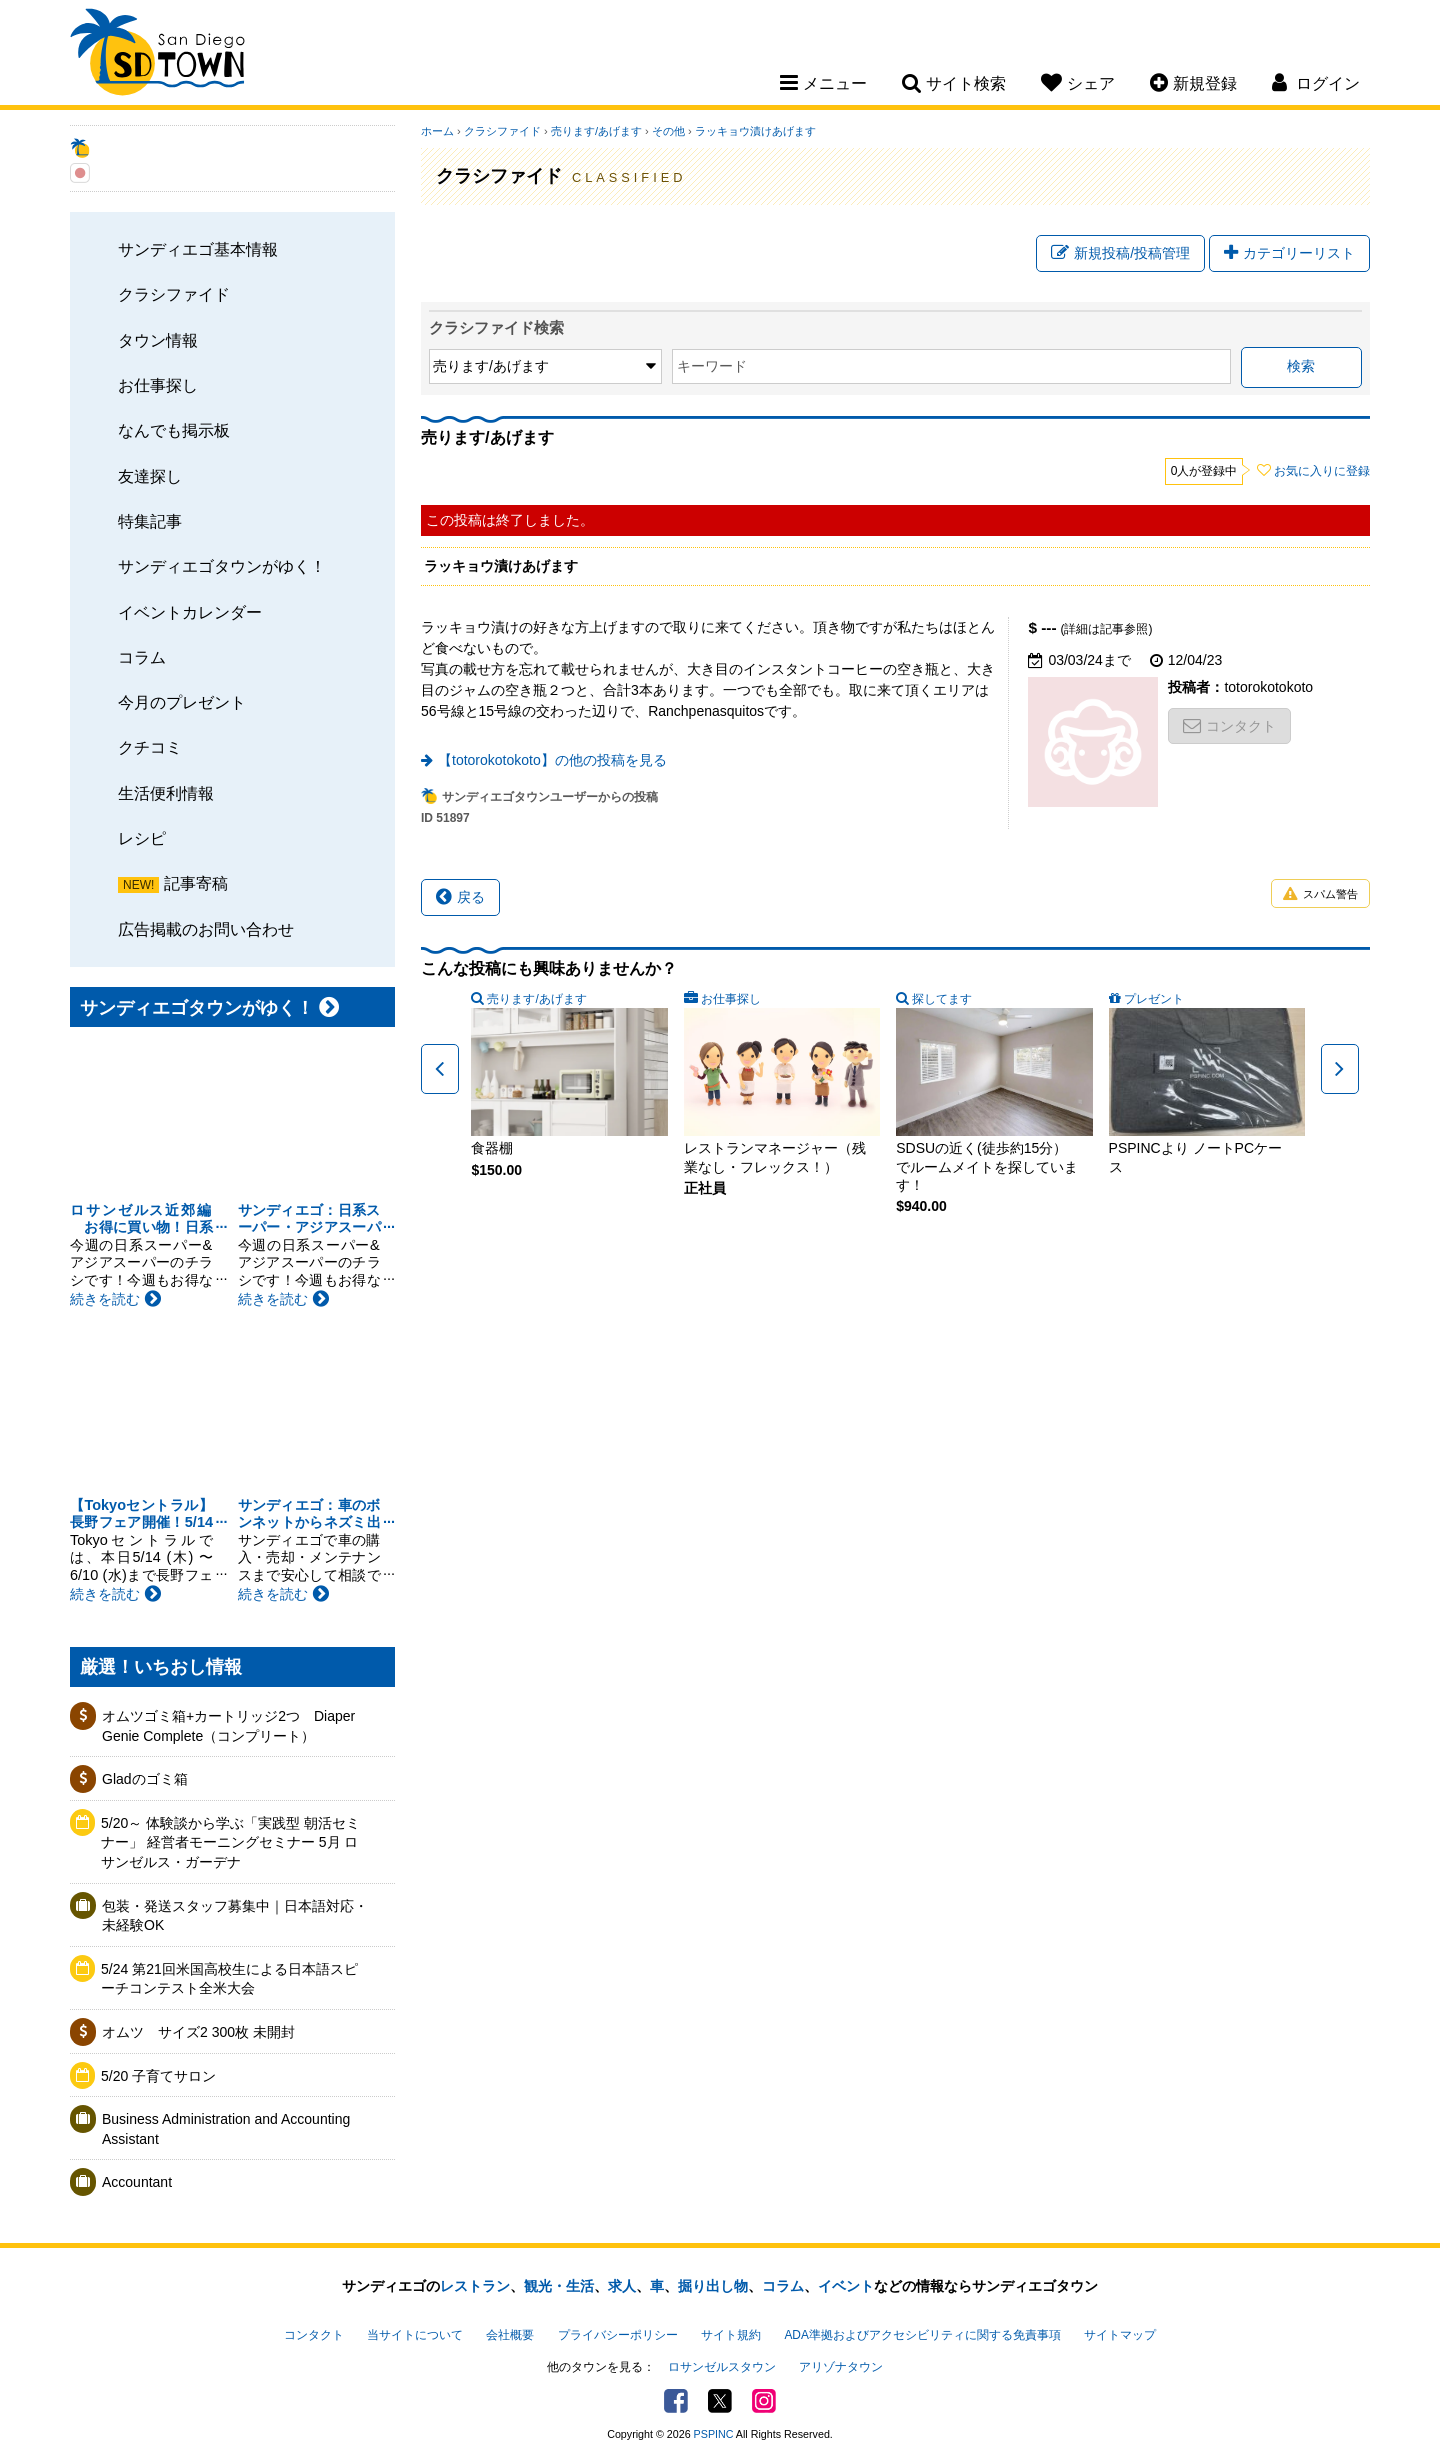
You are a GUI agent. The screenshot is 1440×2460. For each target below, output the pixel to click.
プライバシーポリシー (618, 2335)
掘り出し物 (713, 2286)
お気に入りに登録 (1322, 471)
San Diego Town (157, 55)
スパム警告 (1320, 894)
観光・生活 (559, 2286)
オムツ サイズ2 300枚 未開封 (198, 2032)
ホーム (437, 131)
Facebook (676, 2401)
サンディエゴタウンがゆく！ (222, 566)
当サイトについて (415, 2335)
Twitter (720, 2401)
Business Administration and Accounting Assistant (226, 2129)
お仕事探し (158, 385)
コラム (142, 657)
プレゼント (1154, 999)
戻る (460, 897)
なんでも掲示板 (174, 430)
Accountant (137, 2182)
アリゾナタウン (841, 2367)
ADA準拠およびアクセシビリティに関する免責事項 (922, 2335)
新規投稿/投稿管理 (1120, 253)
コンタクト (1229, 726)
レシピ (142, 838)
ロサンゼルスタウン (722, 2367)
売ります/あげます (596, 131)
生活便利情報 (166, 793)
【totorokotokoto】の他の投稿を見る (552, 760)
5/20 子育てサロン (158, 2076)
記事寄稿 (196, 883)
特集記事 (150, 521)
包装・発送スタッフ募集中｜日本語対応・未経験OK (235, 1916)
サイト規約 (731, 2335)
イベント (846, 2286)
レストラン (475, 2286)
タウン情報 (158, 340)
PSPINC (714, 2434)
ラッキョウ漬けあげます (755, 131)
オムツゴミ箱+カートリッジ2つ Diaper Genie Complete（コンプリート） (228, 1726)
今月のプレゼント (182, 702)
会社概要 (510, 2335)
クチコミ (150, 747)
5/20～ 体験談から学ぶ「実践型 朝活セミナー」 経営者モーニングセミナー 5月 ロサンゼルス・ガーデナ (230, 1842)
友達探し (150, 476)
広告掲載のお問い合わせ (206, 929)
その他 (668, 131)
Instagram (764, 2401)
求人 (622, 2286)
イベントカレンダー (190, 612)
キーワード (712, 366)
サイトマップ (1120, 2335)
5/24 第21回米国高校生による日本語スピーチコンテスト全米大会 (229, 1979)
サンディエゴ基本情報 (198, 249)
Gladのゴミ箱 (145, 1779)
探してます (942, 999)
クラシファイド (174, 294)
